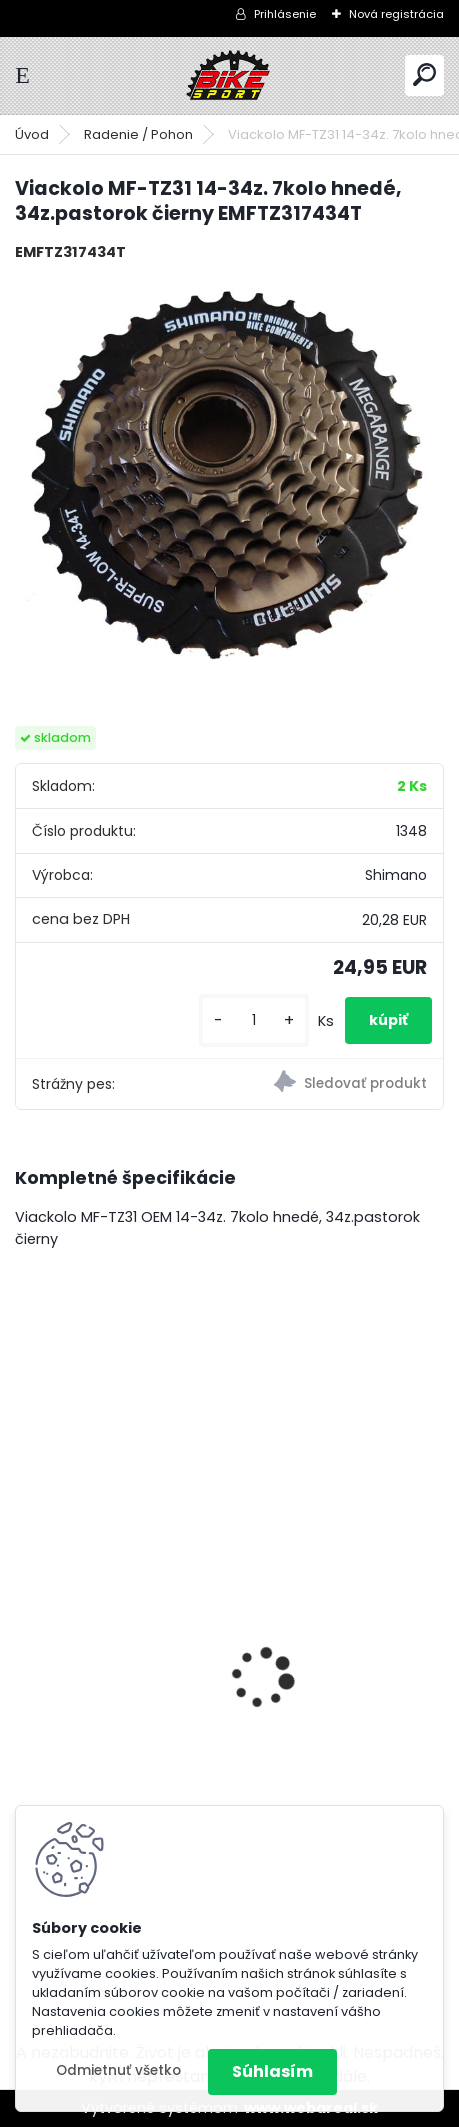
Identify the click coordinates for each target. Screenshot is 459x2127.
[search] (424, 74)
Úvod (32, 134)
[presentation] (26, 1643)
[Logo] (230, 75)
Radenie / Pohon (138, 134)
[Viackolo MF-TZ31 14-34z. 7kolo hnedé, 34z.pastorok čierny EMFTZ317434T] (229, 478)
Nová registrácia (396, 14)
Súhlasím (272, 2071)
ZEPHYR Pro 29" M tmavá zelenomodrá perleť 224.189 (200, 1659)
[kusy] (254, 1020)
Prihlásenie (285, 14)
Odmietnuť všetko (118, 2070)
